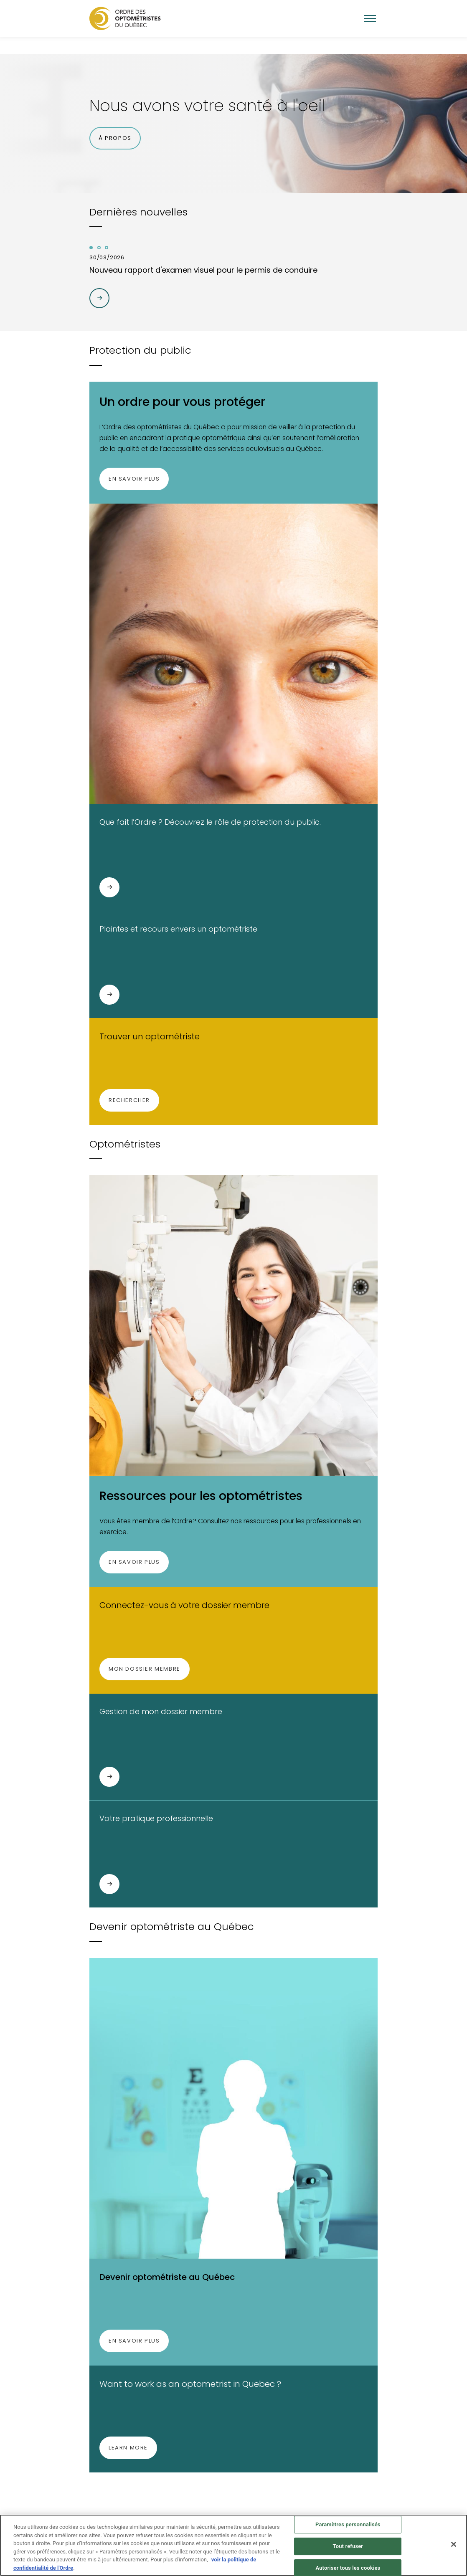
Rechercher (129, 1100)
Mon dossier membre (144, 1668)
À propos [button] (115, 138)
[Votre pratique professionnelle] (109, 1884)
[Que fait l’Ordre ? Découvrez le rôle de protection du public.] (109, 887)
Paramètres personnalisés (348, 2529)
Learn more (128, 2448)
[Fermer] (453, 2549)
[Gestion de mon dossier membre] (109, 1777)
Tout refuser (348, 2551)
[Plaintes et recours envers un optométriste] (109, 995)
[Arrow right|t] (99, 298)
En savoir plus (134, 479)
